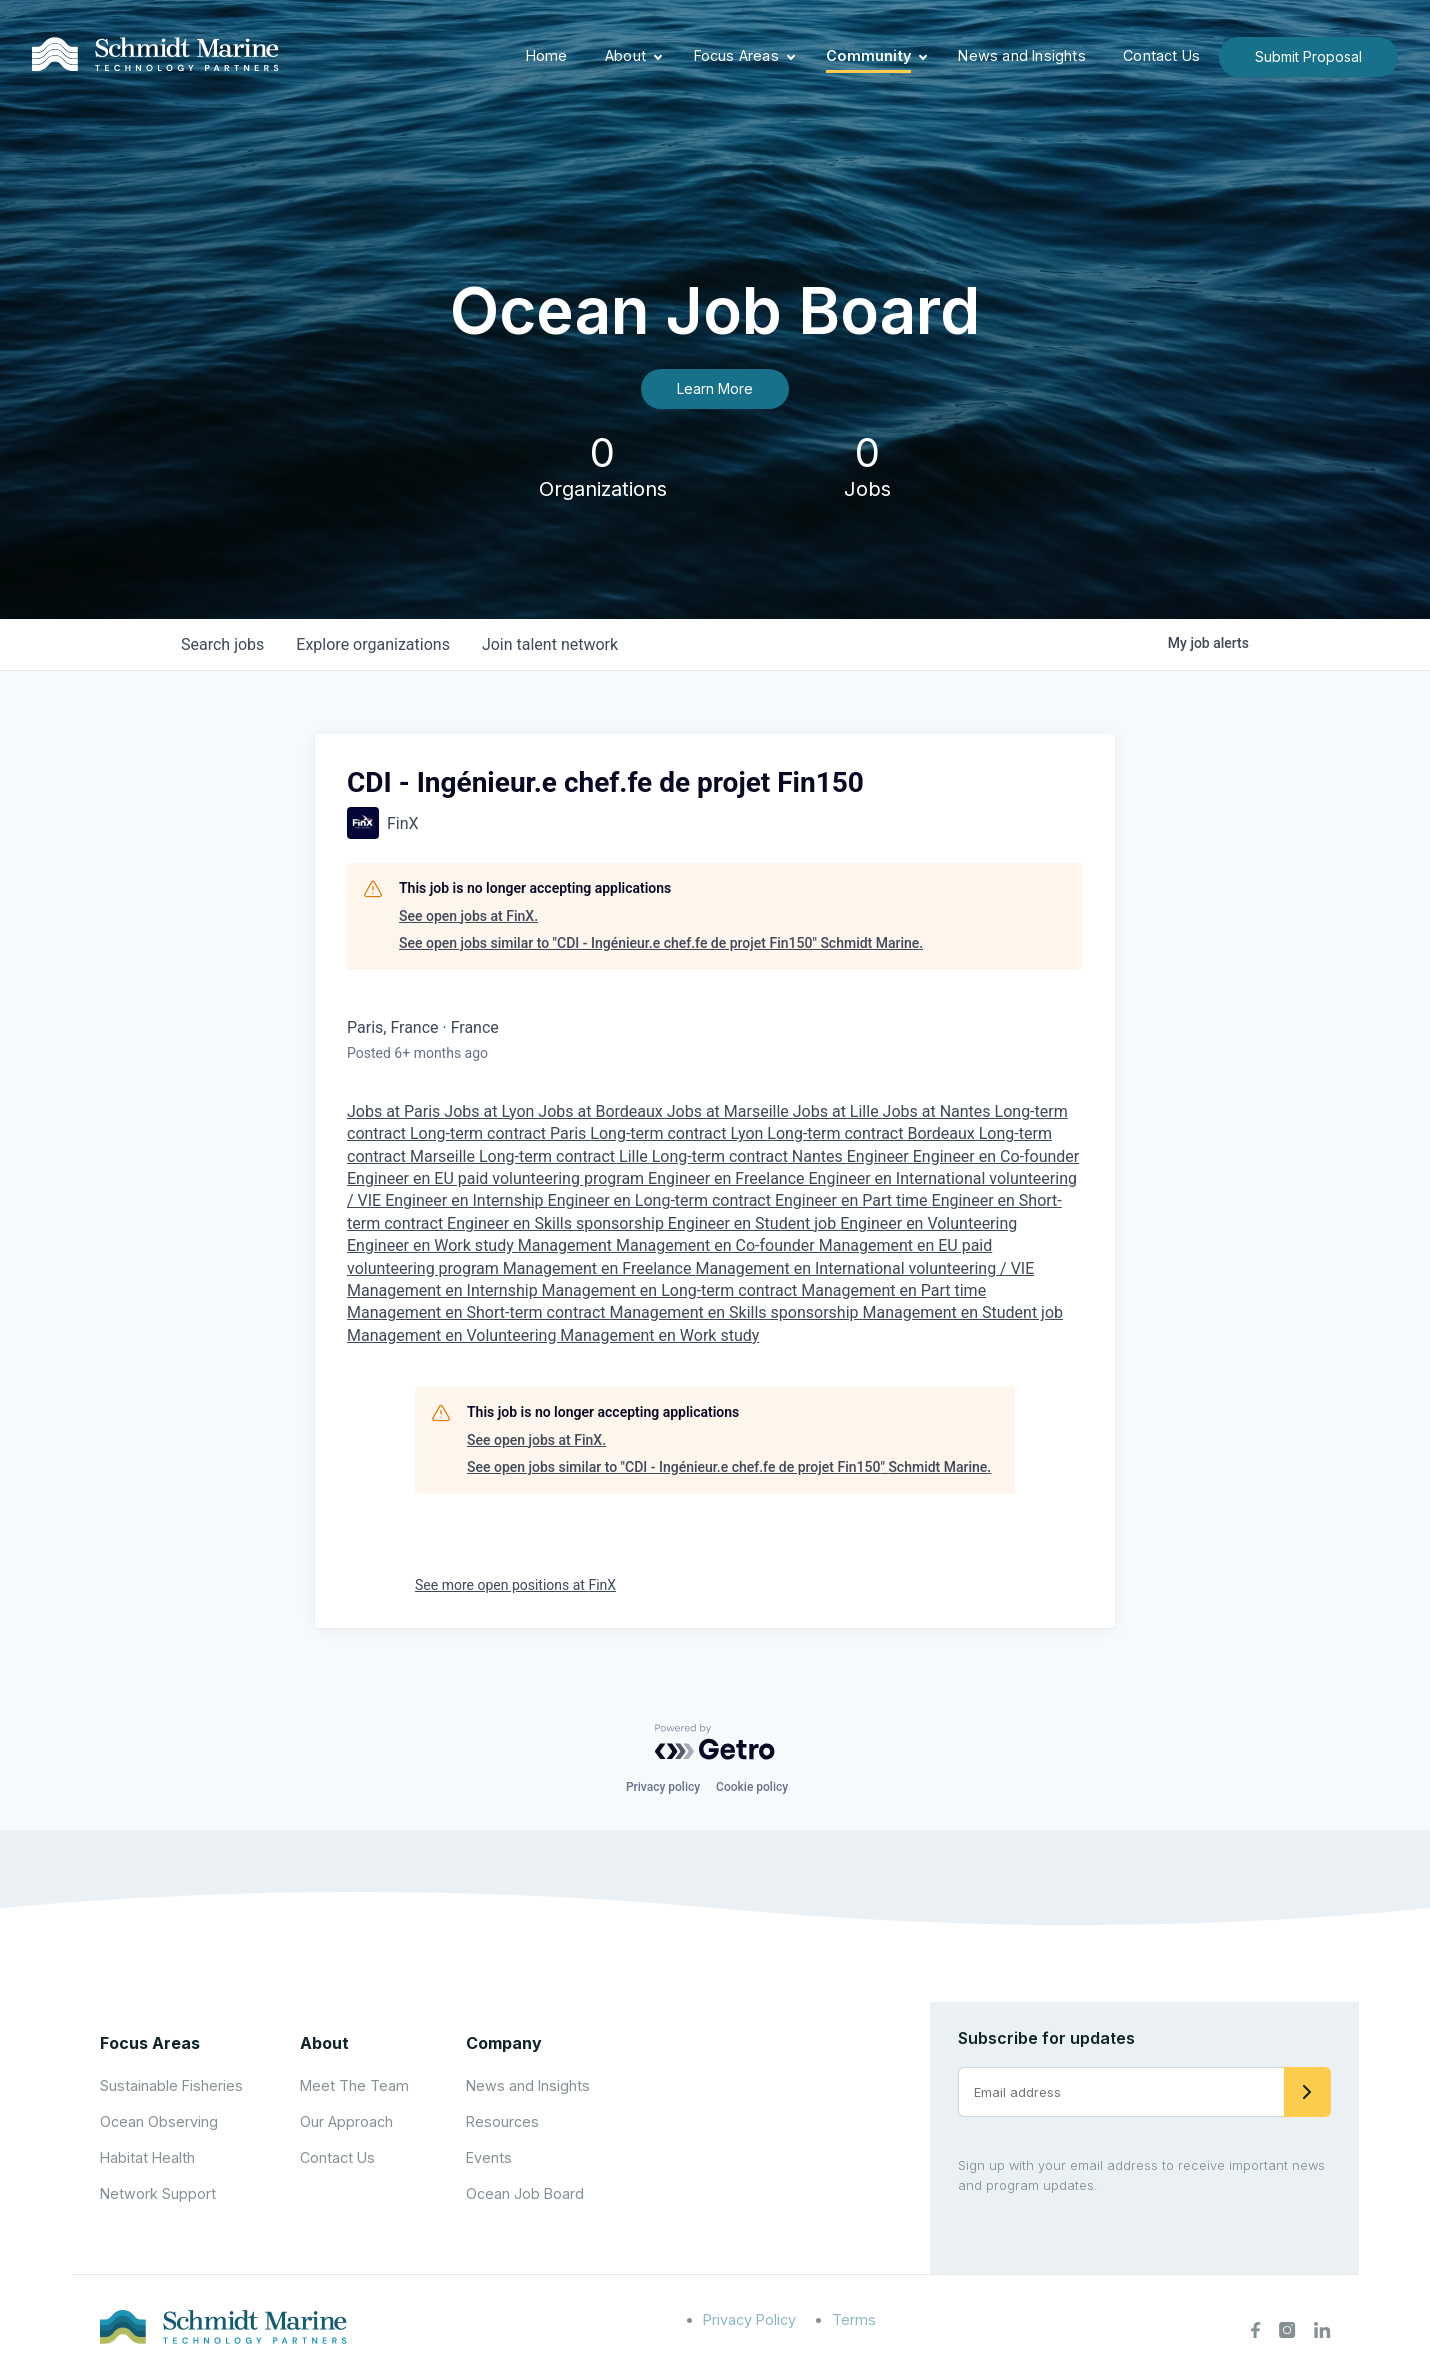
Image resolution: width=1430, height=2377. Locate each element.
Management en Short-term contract (478, 1312)
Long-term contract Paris (500, 1133)
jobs (222, 644)
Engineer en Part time (853, 1200)
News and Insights (1021, 55)
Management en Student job (962, 1312)
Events (489, 2157)
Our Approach (346, 2121)
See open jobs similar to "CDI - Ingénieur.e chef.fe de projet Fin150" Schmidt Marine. (661, 943)
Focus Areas (736, 55)
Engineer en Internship (466, 1200)
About (625, 55)
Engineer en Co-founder (996, 1156)
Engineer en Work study (432, 1245)
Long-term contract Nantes (749, 1156)
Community (868, 55)
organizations (373, 644)
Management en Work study (659, 1335)
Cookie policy (752, 1787)
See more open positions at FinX (515, 1585)
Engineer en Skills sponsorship (557, 1223)
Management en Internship (444, 1290)
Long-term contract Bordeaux (872, 1133)
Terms (854, 2319)
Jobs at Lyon (491, 1111)
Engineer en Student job (754, 1223)
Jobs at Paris (395, 1111)
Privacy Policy (749, 2319)
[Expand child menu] (658, 57)
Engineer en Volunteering (928, 1223)
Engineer (880, 1156)
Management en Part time (893, 1290)
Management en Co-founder (717, 1245)
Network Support (158, 2193)
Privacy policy (663, 1787)
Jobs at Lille (838, 1111)
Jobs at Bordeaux (602, 1111)
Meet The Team (354, 2085)
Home (547, 55)
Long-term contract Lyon (678, 1133)
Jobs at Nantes (939, 1111)
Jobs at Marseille (730, 1111)
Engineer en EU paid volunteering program (497, 1178)
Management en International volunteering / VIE (864, 1268)
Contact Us (1161, 55)
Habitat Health (147, 2157)
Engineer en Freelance (728, 1178)
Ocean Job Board (525, 2193)
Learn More (715, 388)
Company (504, 2043)
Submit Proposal (1308, 56)
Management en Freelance (599, 1268)
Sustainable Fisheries (171, 2085)
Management (567, 1245)
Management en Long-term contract (672, 1290)
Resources (502, 2121)
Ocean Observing (159, 2121)
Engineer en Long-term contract (661, 1200)
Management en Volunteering (453, 1335)
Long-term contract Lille (565, 1156)
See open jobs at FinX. (468, 916)
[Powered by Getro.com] (715, 1742)
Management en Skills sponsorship (736, 1312)
